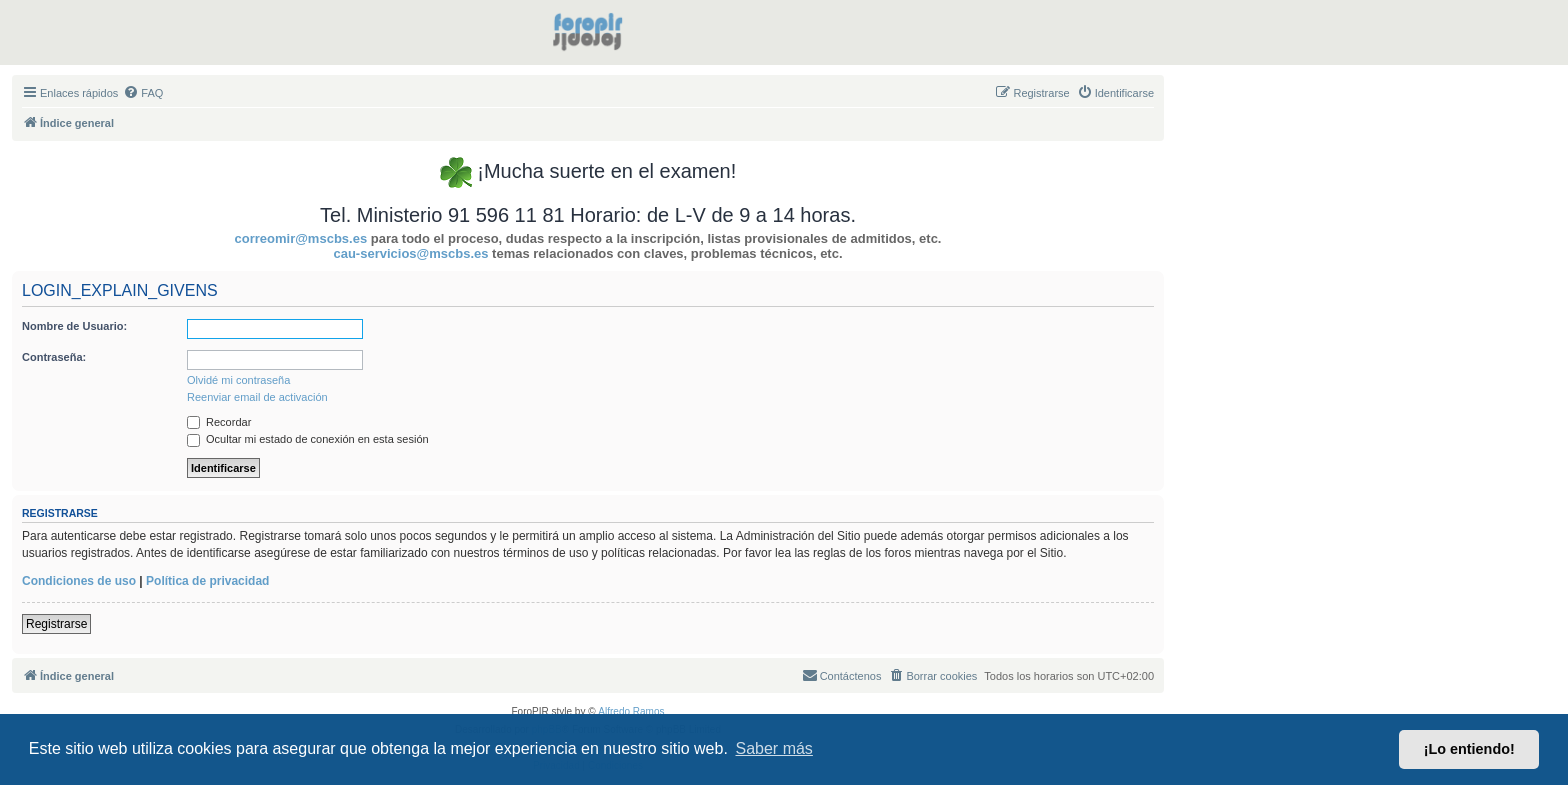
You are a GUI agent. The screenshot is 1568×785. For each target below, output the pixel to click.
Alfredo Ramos (631, 711)
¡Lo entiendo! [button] (1469, 749)
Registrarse (56, 624)
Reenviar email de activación (257, 397)
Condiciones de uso (79, 581)
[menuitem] (143, 93)
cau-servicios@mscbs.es (410, 253)
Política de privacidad (207, 581)
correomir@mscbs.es (301, 238)
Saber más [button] (774, 748)
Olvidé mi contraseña (238, 380)
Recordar (219, 422)
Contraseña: (54, 357)
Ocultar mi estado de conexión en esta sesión (308, 439)
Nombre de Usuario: (74, 326)
